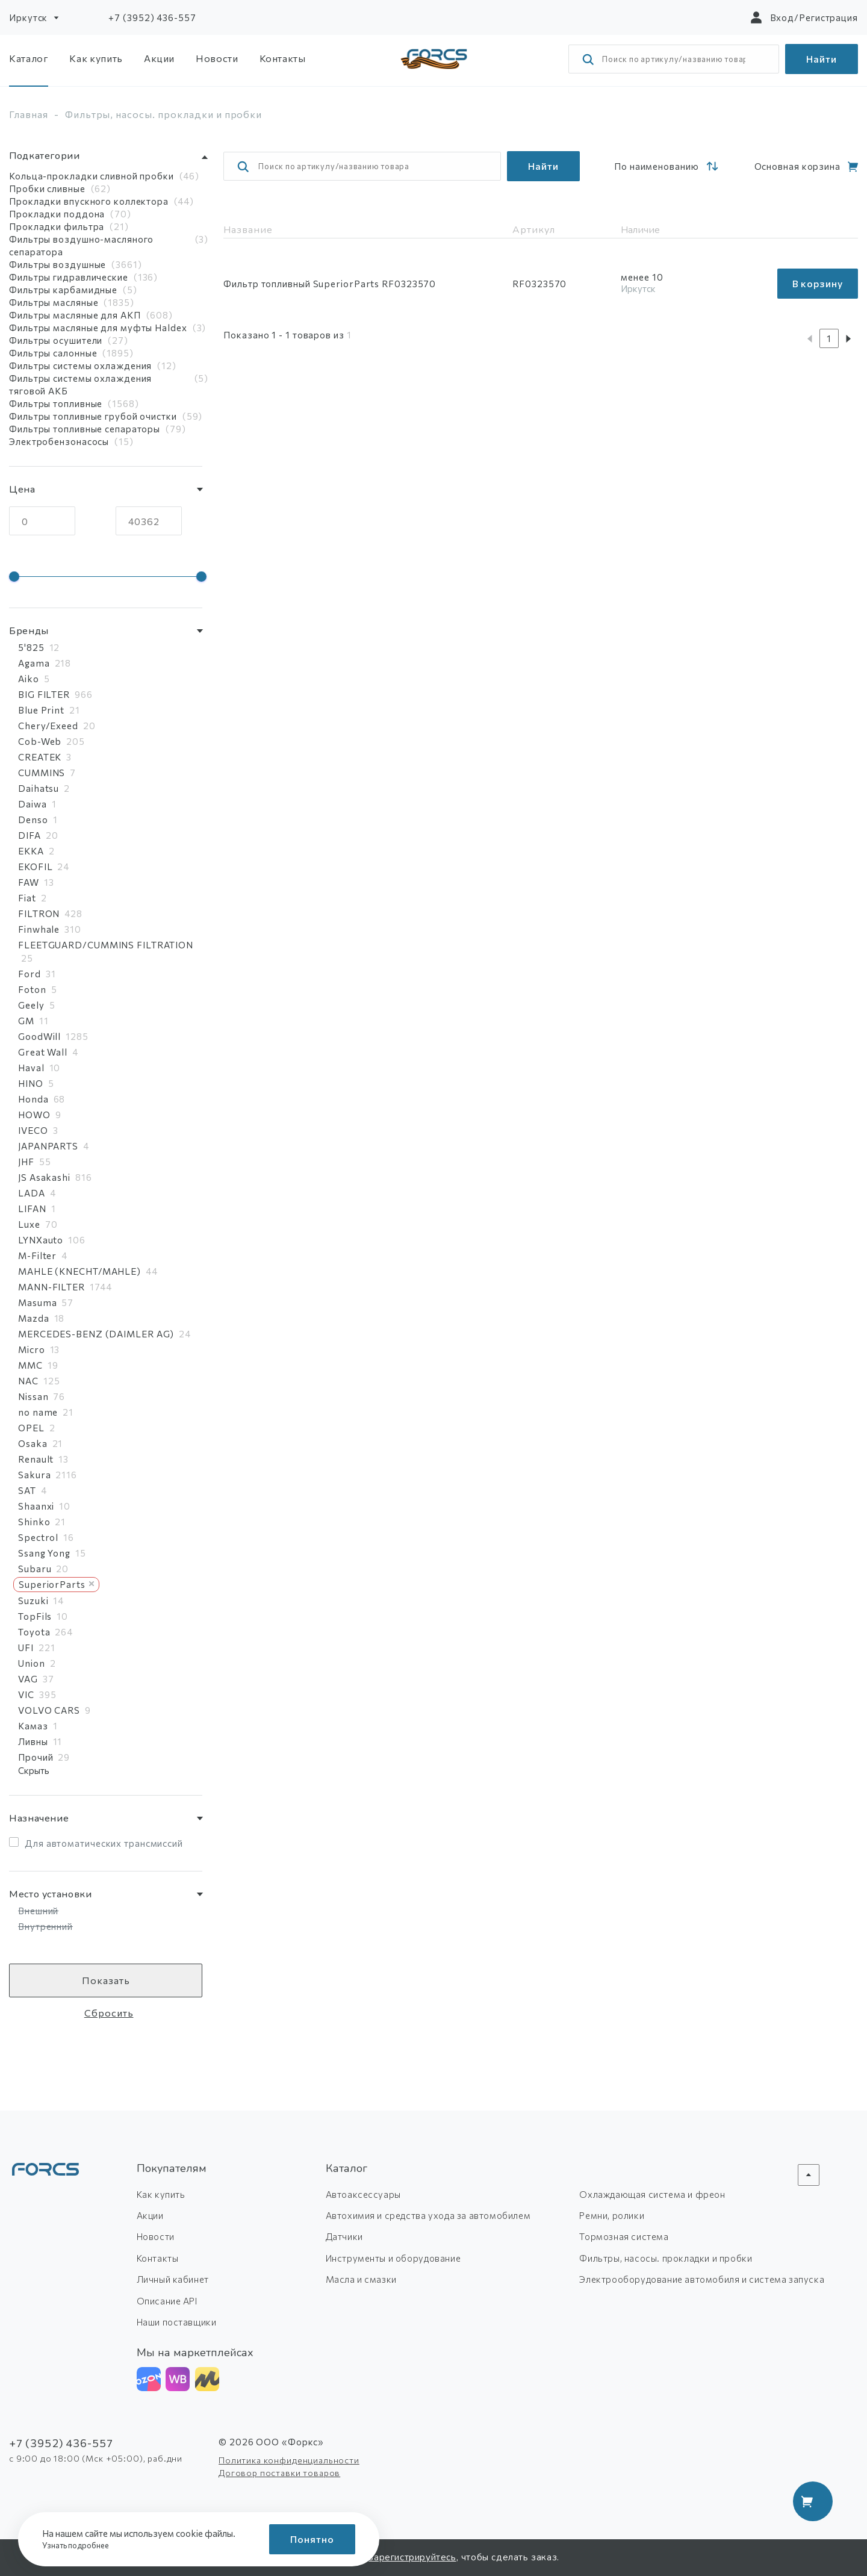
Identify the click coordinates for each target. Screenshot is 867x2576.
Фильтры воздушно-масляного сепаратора (81, 245)
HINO (30, 1083)
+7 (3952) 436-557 (152, 17)
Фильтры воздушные (57, 264)
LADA (31, 1192)
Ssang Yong (44, 1553)
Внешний (38, 1910)
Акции (159, 58)
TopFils (35, 1616)
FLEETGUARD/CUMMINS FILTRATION (105, 944)
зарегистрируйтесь (412, 2557)
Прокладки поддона (57, 213)
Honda (33, 1099)
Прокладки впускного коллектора (89, 201)
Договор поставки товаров (279, 2473)
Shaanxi (36, 1506)
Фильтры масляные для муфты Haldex (98, 327)
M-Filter (37, 1255)
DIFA (29, 835)
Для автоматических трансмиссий (104, 1843)
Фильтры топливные (55, 403)
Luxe (29, 1224)
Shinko (34, 1521)
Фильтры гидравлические (68, 277)
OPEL (31, 1427)
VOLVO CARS (49, 1710)
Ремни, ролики (611, 2215)
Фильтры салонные (53, 352)
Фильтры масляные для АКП (75, 315)
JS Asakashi (44, 1177)
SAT (27, 1490)
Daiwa (32, 803)
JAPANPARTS (48, 1145)
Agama (34, 663)
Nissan (33, 1396)
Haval (31, 1067)
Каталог (28, 58)
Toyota (34, 1631)
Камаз (33, 1725)
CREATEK (39, 756)
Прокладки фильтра (56, 226)
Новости (217, 58)
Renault (36, 1459)
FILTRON (39, 913)
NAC (28, 1380)
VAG (28, 1678)
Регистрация (828, 17)
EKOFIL (35, 866)
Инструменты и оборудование (393, 2258)
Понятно (312, 2539)
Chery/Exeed (48, 725)
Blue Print (41, 710)
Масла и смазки (361, 2279)
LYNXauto (40, 1239)
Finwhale (39, 929)
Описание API (167, 2300)
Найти (821, 58)
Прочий (35, 1757)
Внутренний (45, 1926)
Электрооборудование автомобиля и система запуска (701, 2279)
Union (31, 1663)
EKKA (31, 850)
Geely (31, 1005)
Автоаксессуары (363, 2194)
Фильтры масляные (53, 302)
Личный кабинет (173, 2279)
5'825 (31, 647)
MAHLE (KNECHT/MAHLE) (79, 1271)
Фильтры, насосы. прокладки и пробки (665, 2258)
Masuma (37, 1302)
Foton (32, 989)
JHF (26, 1161)
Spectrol (38, 1537)
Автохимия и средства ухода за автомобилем (428, 2215)
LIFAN (32, 1208)
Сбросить (109, 2012)
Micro (31, 1349)
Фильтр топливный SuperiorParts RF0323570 (329, 283)
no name (38, 1412)
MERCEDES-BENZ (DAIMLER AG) (96, 1333)
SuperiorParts (56, 1584)
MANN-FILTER (51, 1286)
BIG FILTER (44, 694)
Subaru (34, 1568)
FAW (28, 882)
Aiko (28, 678)
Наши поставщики (177, 2321)
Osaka (33, 1443)
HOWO (34, 1114)
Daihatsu (38, 788)
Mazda (33, 1318)
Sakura (34, 1474)
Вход (782, 17)
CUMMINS (41, 772)
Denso (33, 819)
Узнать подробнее (79, 2545)
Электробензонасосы (59, 441)
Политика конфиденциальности (289, 2460)
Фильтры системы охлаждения (80, 365)
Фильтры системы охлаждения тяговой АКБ (80, 384)
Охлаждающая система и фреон (652, 2194)
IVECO (33, 1130)
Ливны (33, 1741)
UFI (26, 1647)
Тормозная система (623, 2236)
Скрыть (33, 1770)
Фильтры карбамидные (63, 289)
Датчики (344, 2236)
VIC (26, 1694)
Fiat (27, 897)
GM (26, 1020)
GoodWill (39, 1036)
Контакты (282, 58)
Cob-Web (39, 741)
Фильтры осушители (55, 340)
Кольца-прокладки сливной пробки (91, 175)
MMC (30, 1365)
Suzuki (33, 1600)
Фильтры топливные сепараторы (84, 428)
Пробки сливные (47, 188)
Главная (28, 114)
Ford (29, 973)
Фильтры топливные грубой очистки (93, 416)
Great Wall (42, 1052)
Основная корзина (797, 166)
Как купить (95, 58)
